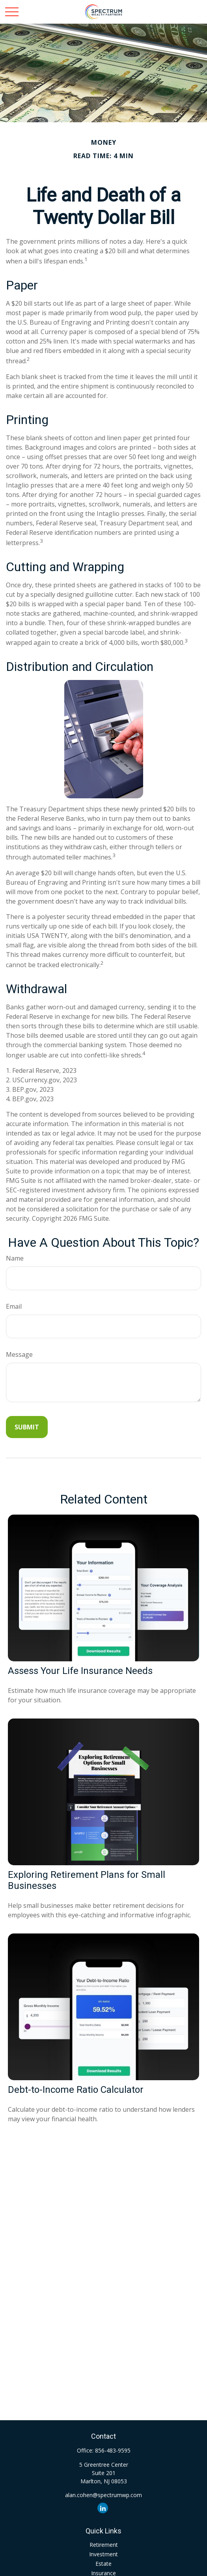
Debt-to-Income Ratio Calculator (76, 2089)
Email (14, 1306)
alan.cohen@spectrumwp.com (103, 2495)
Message (19, 1354)
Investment (103, 2554)
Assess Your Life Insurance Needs (80, 1670)
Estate (103, 2563)
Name (15, 1258)
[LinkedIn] (102, 2508)
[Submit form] (27, 1427)
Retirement (104, 2544)
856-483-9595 (113, 2450)
